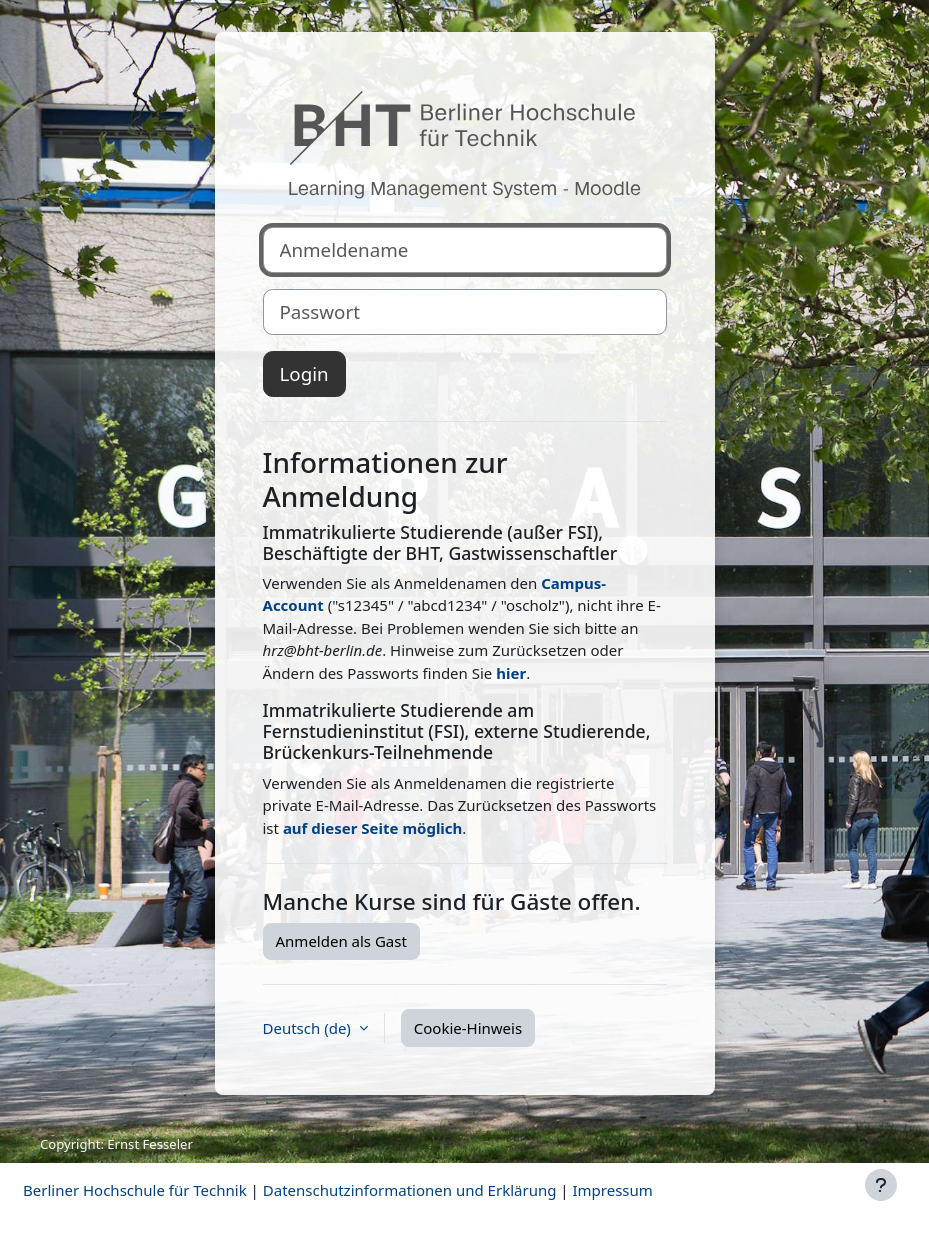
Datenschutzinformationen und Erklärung (410, 1190)
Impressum (612, 1190)
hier (511, 673)
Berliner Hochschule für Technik (135, 1190)
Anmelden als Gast (341, 941)
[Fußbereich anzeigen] (881, 1185)
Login (304, 373)
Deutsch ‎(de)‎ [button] (309, 1028)
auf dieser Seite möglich (372, 828)
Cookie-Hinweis (468, 1028)
